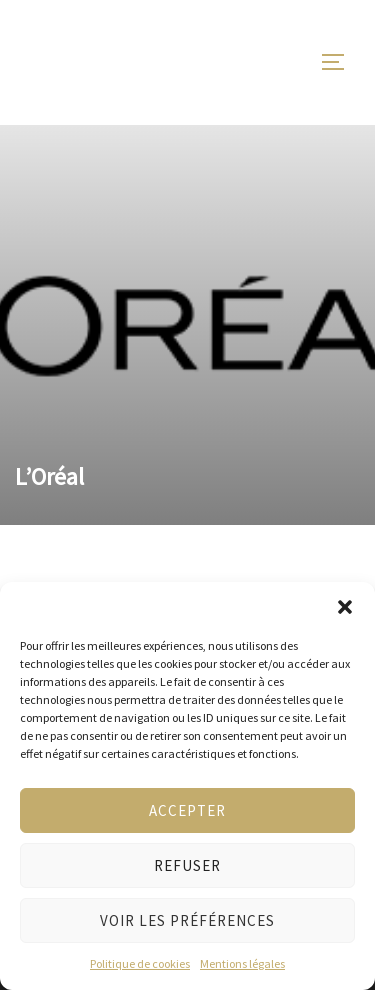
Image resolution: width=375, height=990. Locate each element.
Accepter (187, 810)
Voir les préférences (187, 920)
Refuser (187, 865)
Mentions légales (242, 963)
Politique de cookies (140, 963)
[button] (345, 607)
